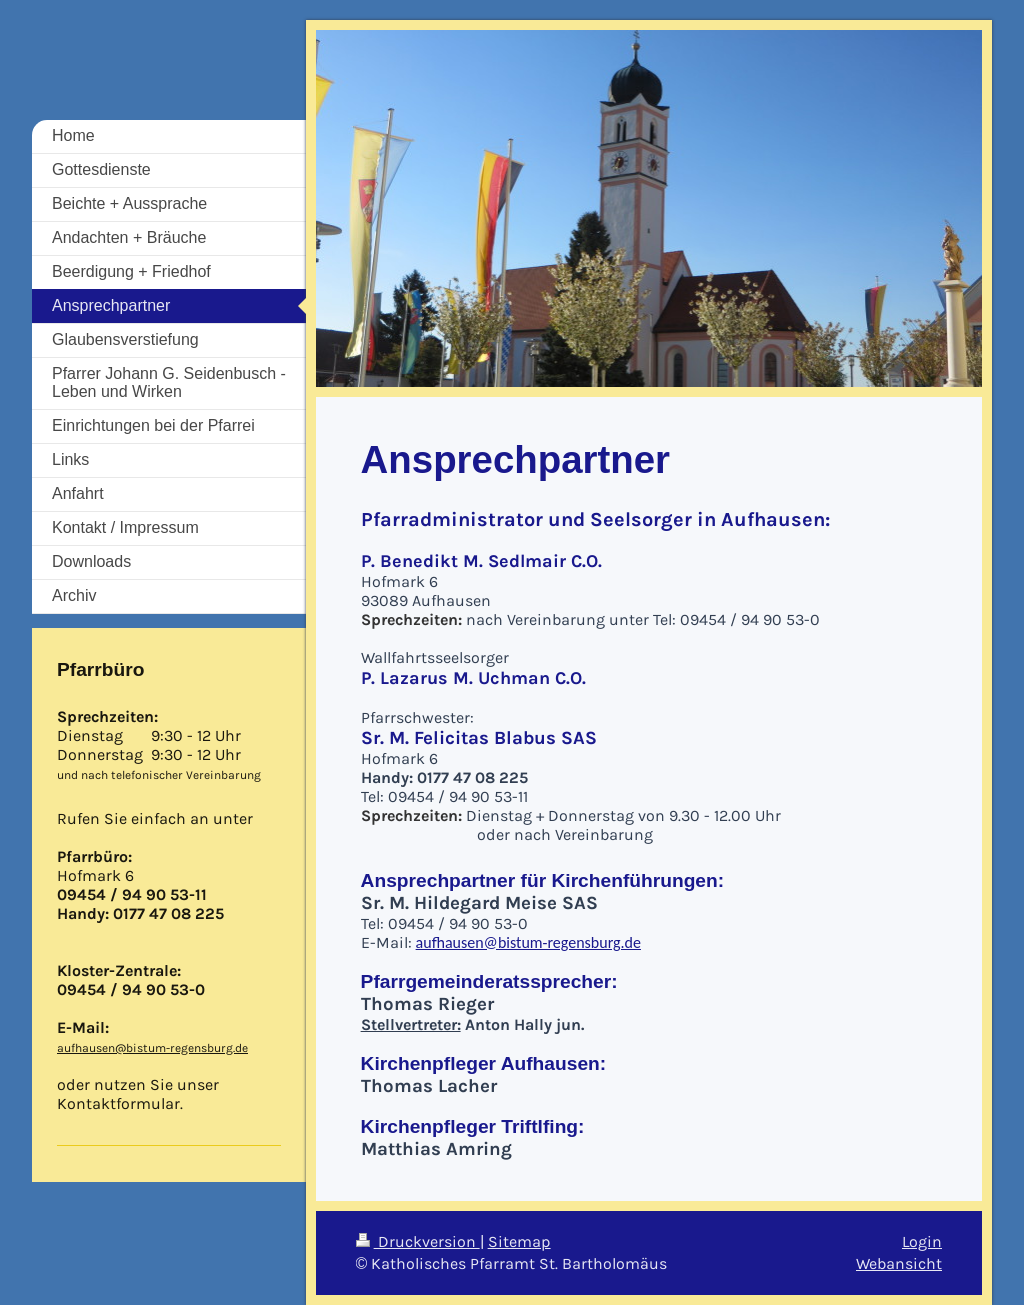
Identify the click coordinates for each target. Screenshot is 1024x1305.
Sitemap (519, 1241)
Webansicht (899, 1263)
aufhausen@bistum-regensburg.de (528, 942)
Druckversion (418, 1241)
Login (922, 1241)
